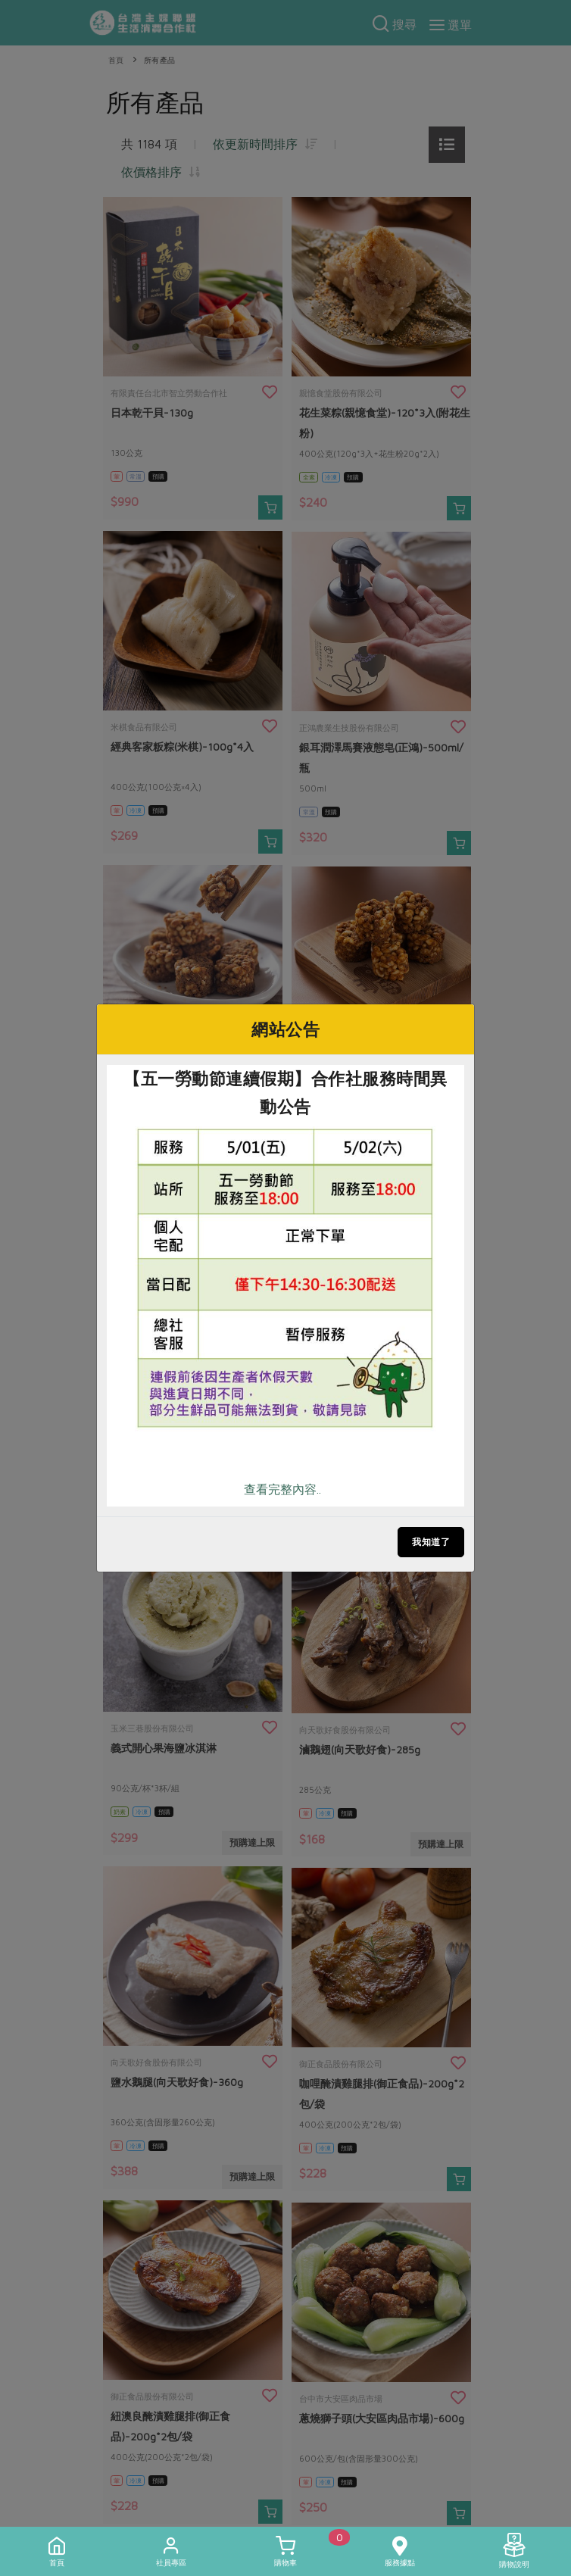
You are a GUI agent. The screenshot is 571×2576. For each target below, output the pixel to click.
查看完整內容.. (282, 1489)
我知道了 (431, 1541)
